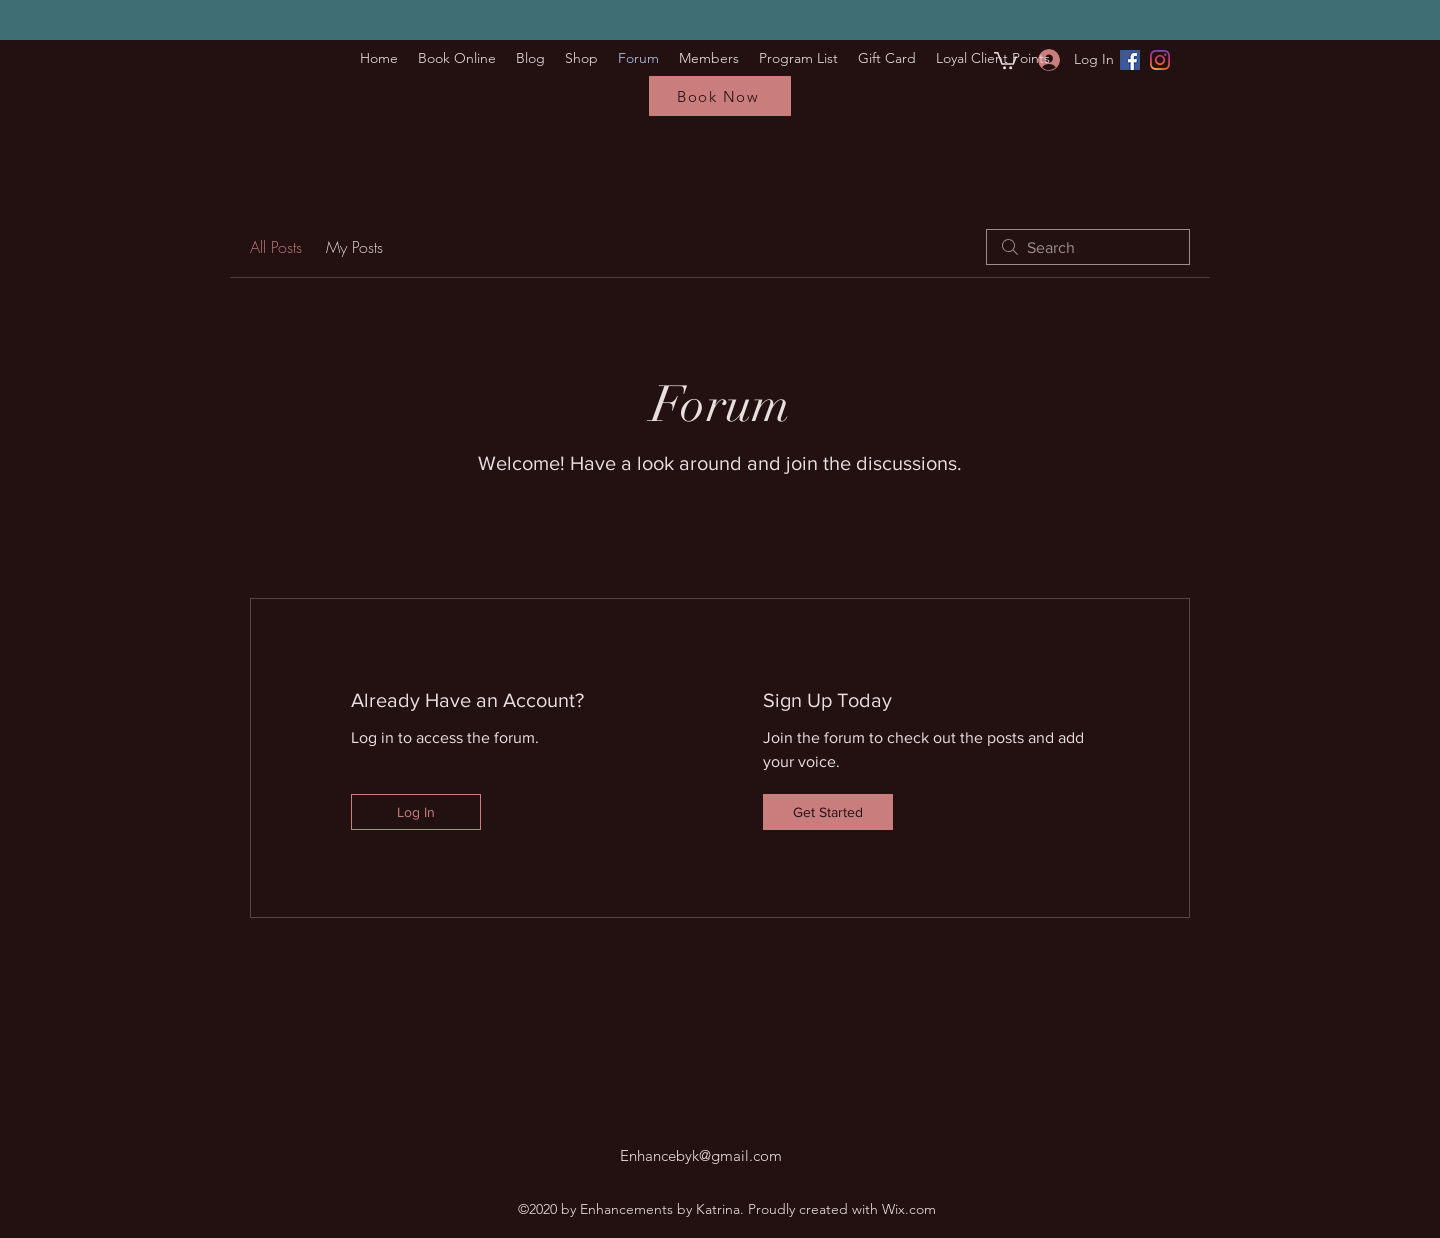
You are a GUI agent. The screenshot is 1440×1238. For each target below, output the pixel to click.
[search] (1088, 247)
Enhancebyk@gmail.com (701, 1155)
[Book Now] (720, 96)
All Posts (276, 247)
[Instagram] (1160, 60)
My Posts (354, 247)
